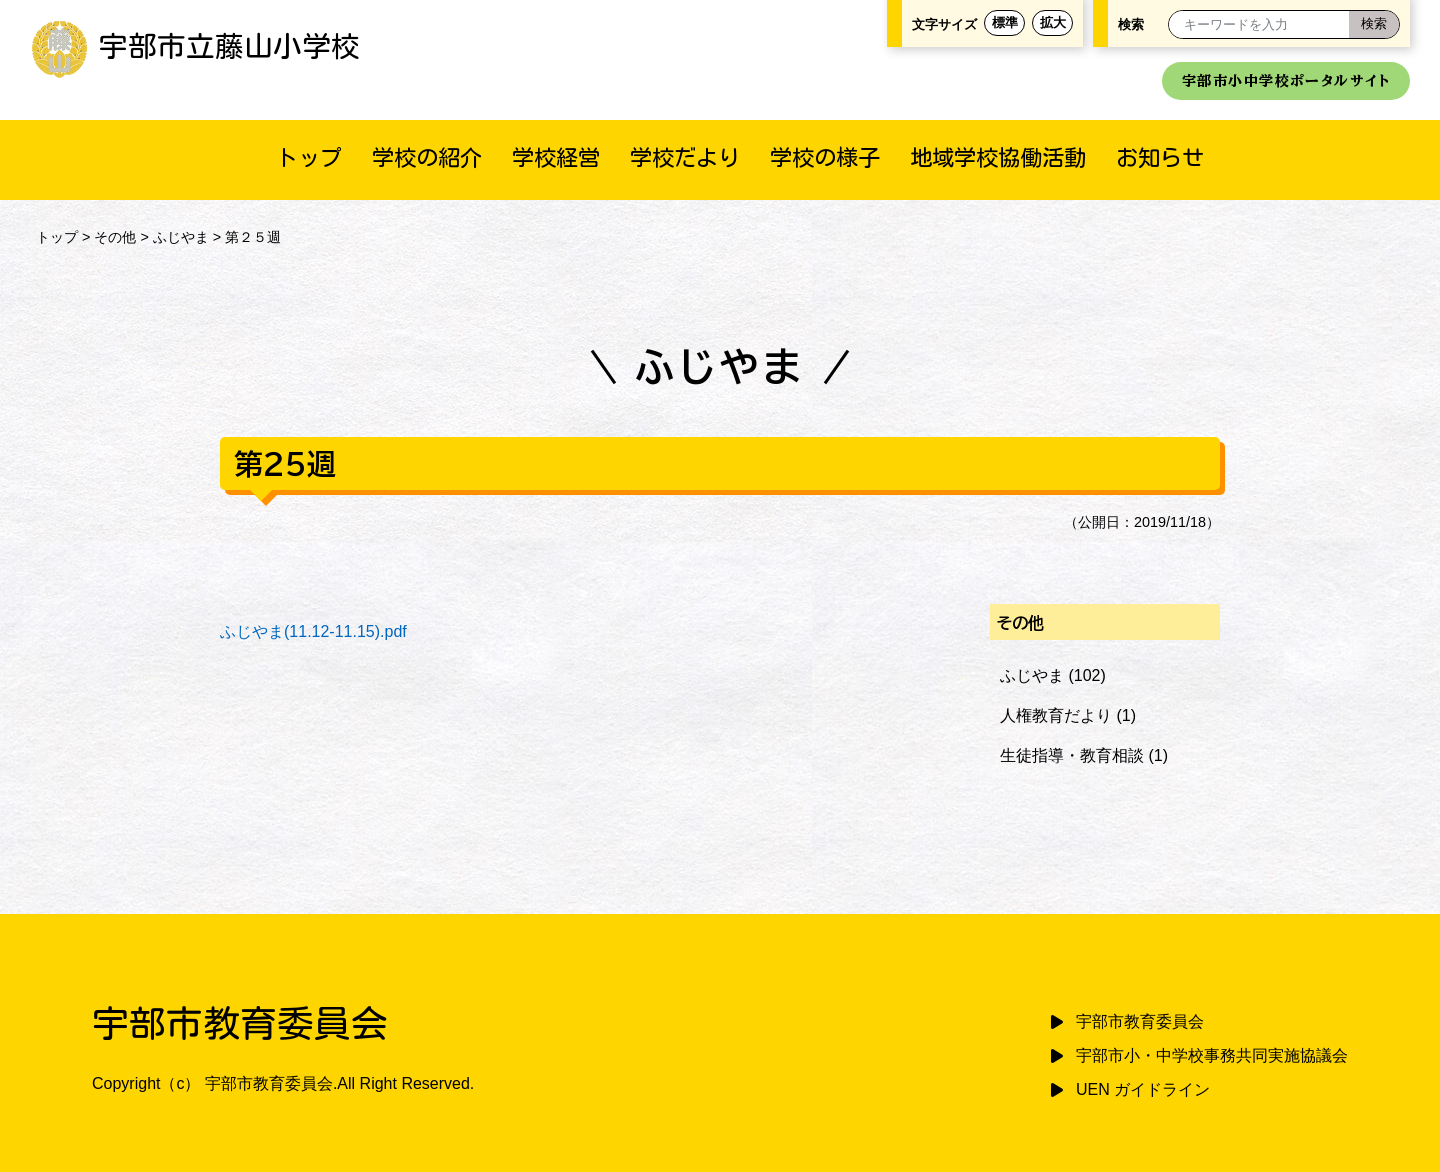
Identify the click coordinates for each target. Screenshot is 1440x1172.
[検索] (1374, 24)
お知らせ (1160, 157)
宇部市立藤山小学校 (195, 46)
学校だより (685, 157)
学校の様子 (825, 157)
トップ (309, 157)
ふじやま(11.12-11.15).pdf (313, 631)
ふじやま (181, 237)
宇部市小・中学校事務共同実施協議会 (1212, 1055)
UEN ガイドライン (1143, 1089)
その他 (115, 237)
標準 (1005, 22)
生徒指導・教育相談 (1072, 755)
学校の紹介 (427, 157)
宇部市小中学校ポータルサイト (1286, 80)
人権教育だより (1056, 715)
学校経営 (556, 157)
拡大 (1053, 22)
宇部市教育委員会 (1140, 1021)
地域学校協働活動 (998, 157)
